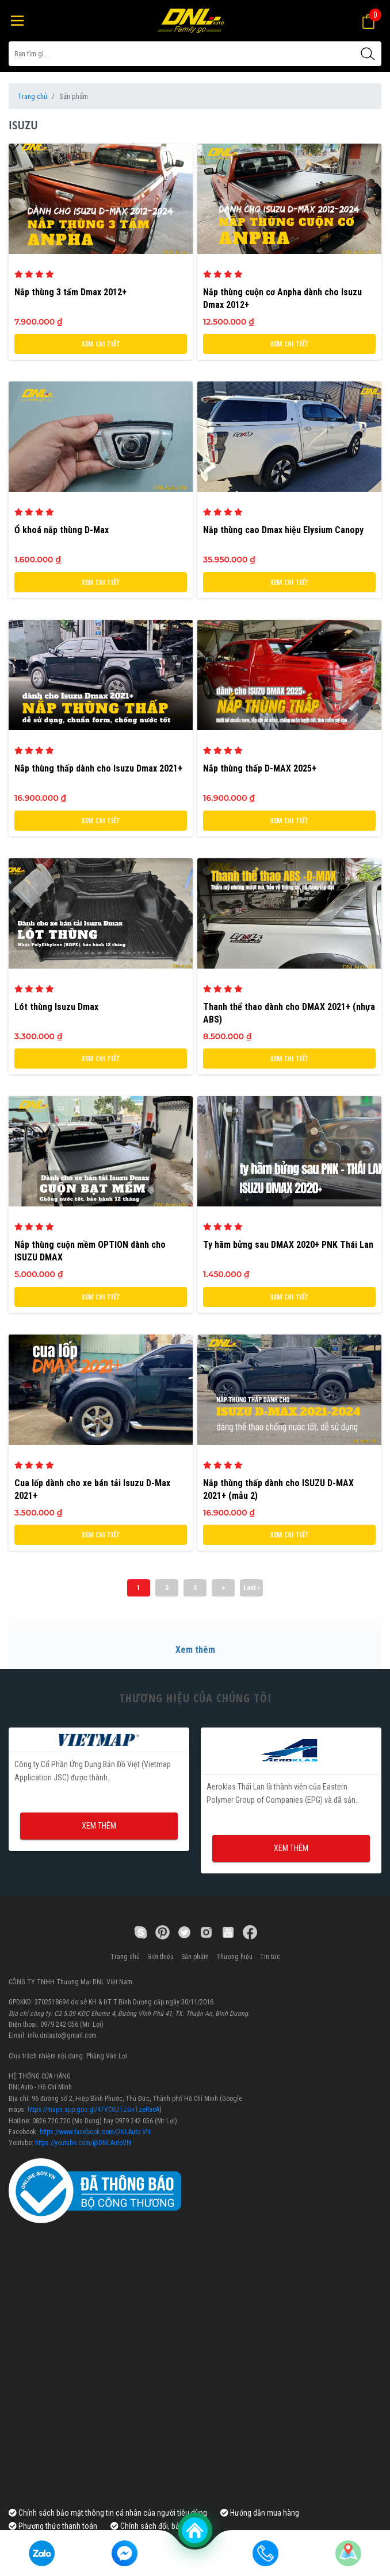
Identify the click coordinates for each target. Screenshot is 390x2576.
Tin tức (270, 1957)
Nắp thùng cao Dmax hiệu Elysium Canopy (283, 530)
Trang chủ (32, 96)
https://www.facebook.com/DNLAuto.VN (95, 2132)
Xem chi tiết (101, 344)
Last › (251, 1588)
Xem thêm (195, 1649)
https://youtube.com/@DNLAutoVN (83, 2143)
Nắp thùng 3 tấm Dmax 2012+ (70, 292)
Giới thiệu (160, 1957)
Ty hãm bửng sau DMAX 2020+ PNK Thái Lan (288, 1244)
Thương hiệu (234, 1957)
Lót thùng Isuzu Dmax (56, 1006)
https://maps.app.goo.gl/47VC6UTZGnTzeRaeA (93, 2109)
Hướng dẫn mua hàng (259, 2512)
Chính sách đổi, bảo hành (156, 2526)
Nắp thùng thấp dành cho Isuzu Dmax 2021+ (98, 768)
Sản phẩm (195, 1957)
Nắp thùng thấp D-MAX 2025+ (259, 768)
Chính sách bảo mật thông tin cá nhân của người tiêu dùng (108, 2512)
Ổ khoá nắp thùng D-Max (61, 530)
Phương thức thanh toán (53, 2526)
